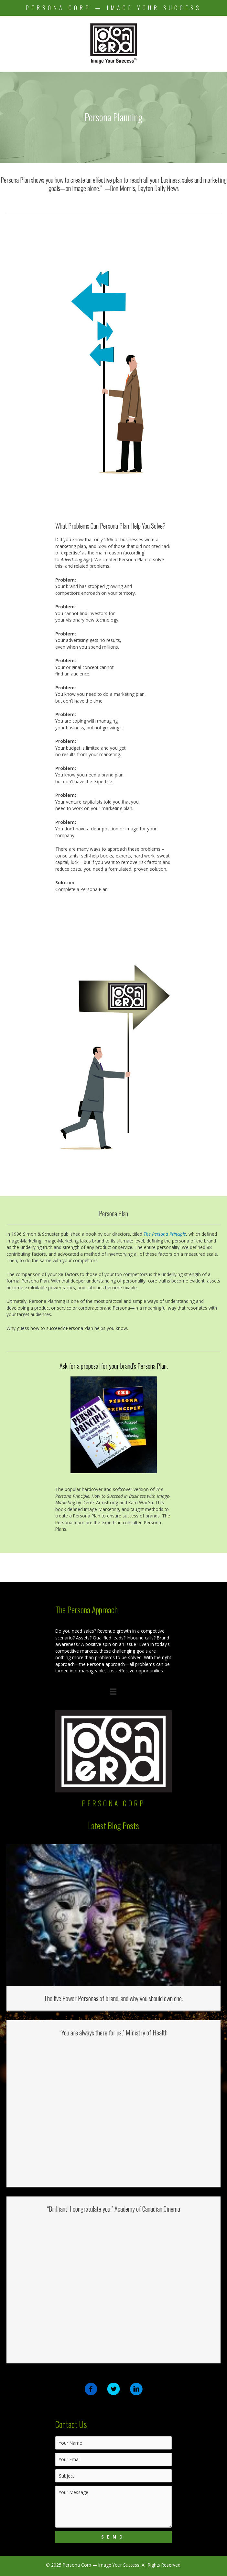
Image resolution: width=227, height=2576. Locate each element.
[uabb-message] (113, 2507)
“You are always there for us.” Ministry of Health (113, 2032)
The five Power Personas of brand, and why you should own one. (113, 1998)
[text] (113, 2442)
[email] (113, 2459)
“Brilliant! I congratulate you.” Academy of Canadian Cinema (113, 2209)
